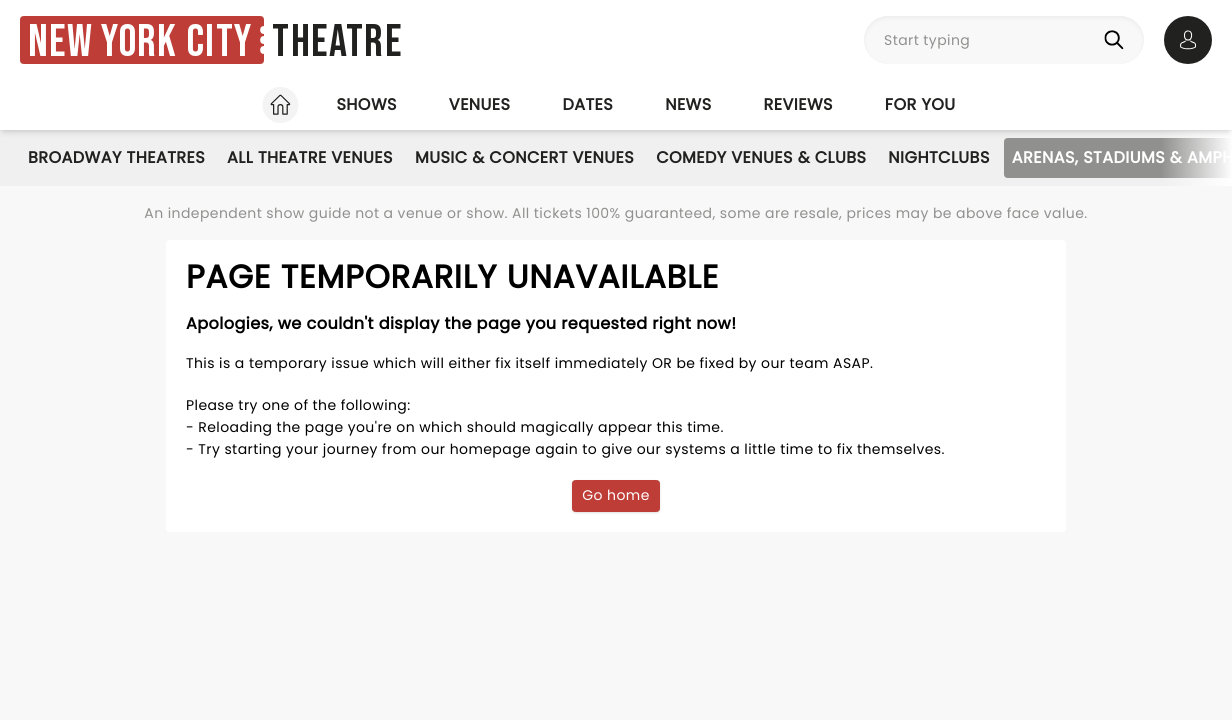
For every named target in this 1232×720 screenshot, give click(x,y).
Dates (587, 104)
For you (920, 104)
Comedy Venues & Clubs (761, 157)
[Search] (1118, 40)
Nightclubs (938, 157)
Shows (366, 104)
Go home (616, 495)
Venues (480, 104)
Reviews (798, 104)
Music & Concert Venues (524, 157)
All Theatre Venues (310, 157)
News (688, 104)
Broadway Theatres (116, 157)
